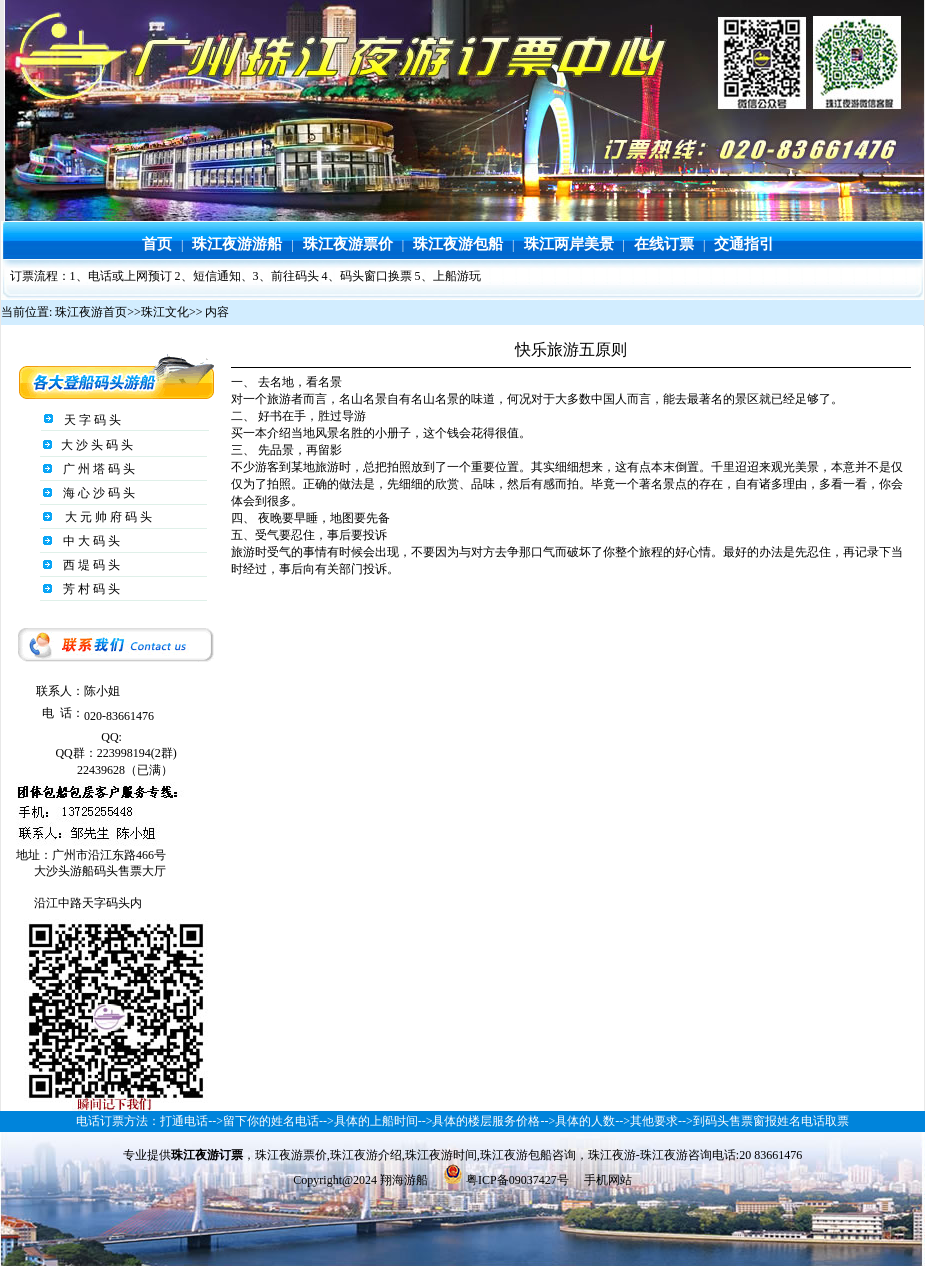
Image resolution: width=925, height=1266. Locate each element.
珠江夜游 (612, 1155)
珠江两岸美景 (569, 244)
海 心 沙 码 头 (97, 493)
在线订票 (664, 244)
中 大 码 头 (90, 541)
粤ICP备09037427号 (516, 1180)
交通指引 (744, 244)
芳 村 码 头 (90, 589)
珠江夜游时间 (441, 1155)
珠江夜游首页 (91, 312)
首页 (157, 244)
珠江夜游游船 (237, 244)
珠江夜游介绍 (366, 1155)
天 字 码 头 (91, 420)
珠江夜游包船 (458, 244)
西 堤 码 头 (90, 565)
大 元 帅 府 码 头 (107, 517)
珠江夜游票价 (348, 244)
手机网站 (608, 1180)
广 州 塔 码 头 (97, 469)
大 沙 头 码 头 (95, 445)
